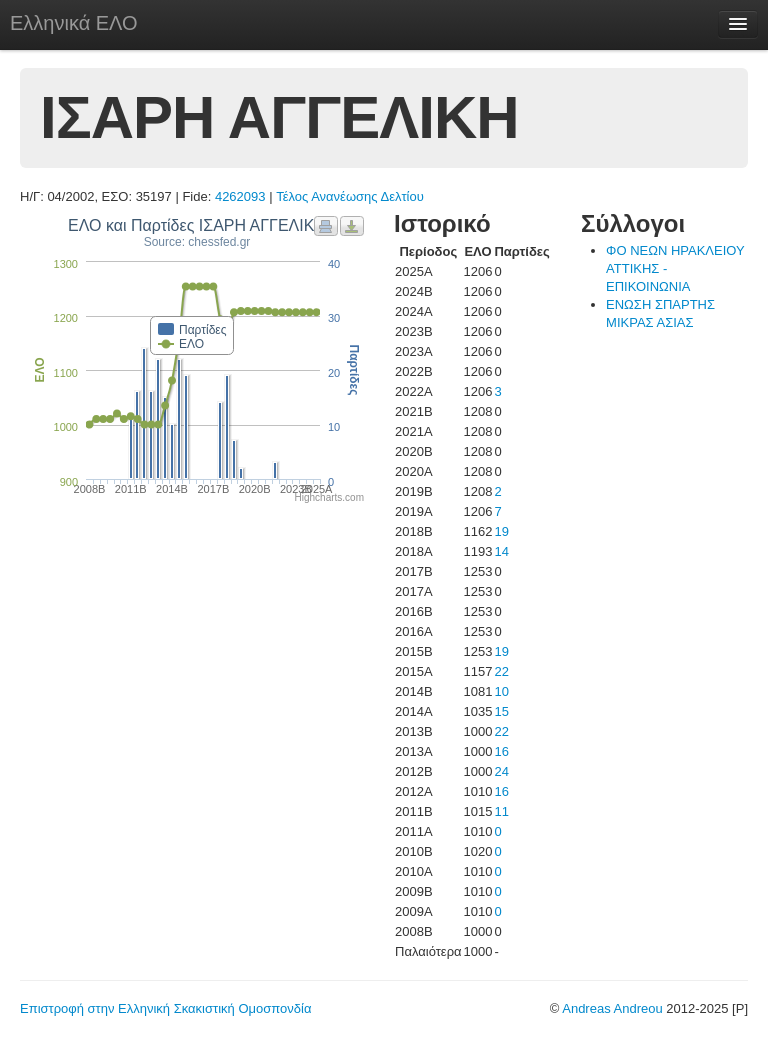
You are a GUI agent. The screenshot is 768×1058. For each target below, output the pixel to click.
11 (501, 811)
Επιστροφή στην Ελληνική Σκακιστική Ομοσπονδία (165, 1008)
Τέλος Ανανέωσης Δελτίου (350, 196)
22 (501, 671)
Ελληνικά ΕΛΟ (74, 23)
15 (501, 711)
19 (501, 531)
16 (501, 751)
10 (501, 691)
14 (501, 551)
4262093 (240, 196)
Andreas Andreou (612, 1008)
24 (501, 771)
